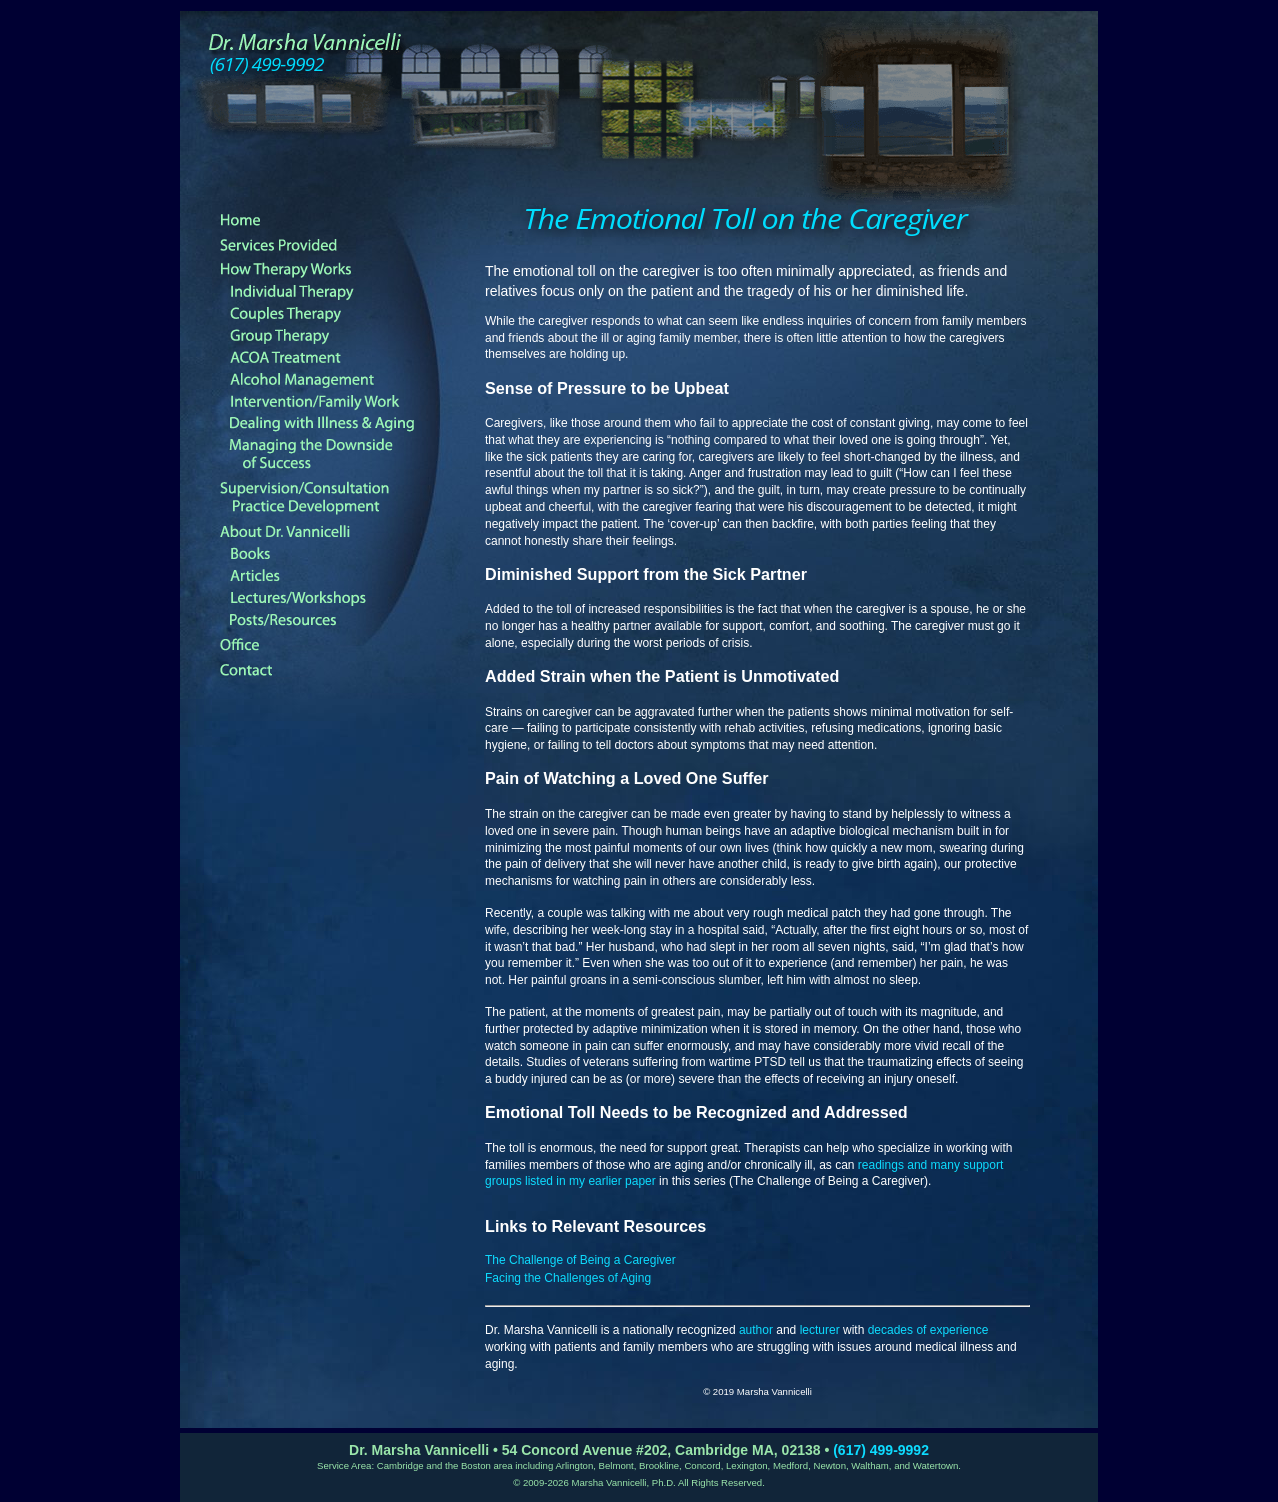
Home (329, 220)
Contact (329, 670)
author (756, 1330)
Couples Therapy (339, 314)
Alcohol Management (339, 380)
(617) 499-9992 (881, 1450)
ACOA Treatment (339, 358)
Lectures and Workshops (339, 598)
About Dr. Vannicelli (329, 532)
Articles (339, 576)
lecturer (820, 1330)
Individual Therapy (339, 292)
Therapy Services (329, 245)
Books (339, 554)
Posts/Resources (339, 620)
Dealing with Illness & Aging (339, 424)
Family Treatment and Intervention (339, 402)
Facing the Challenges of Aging (568, 1278)
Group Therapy (339, 336)
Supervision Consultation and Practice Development (329, 498)
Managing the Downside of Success (339, 455)
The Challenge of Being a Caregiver (580, 1260)
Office (329, 645)
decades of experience (928, 1330)
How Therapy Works (329, 270)
